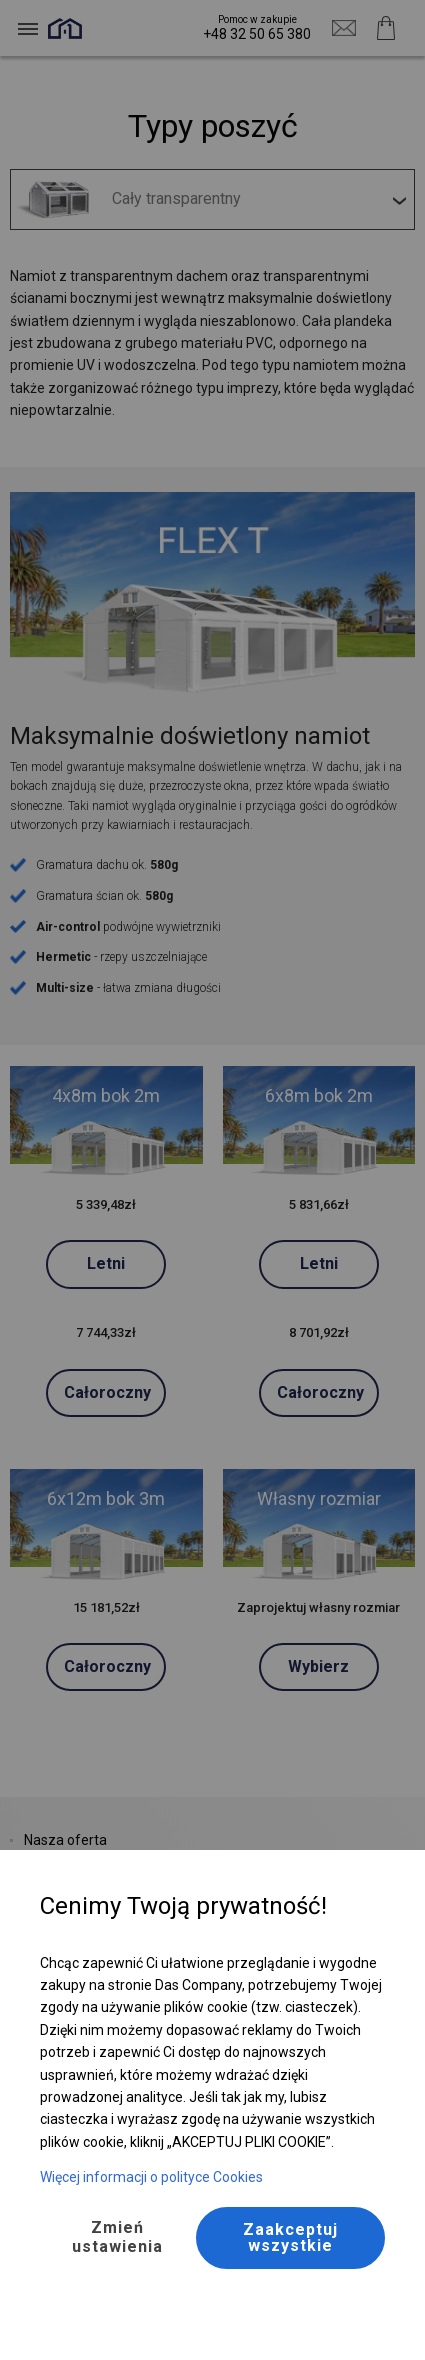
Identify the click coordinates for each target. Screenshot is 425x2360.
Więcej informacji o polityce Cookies (151, 2177)
